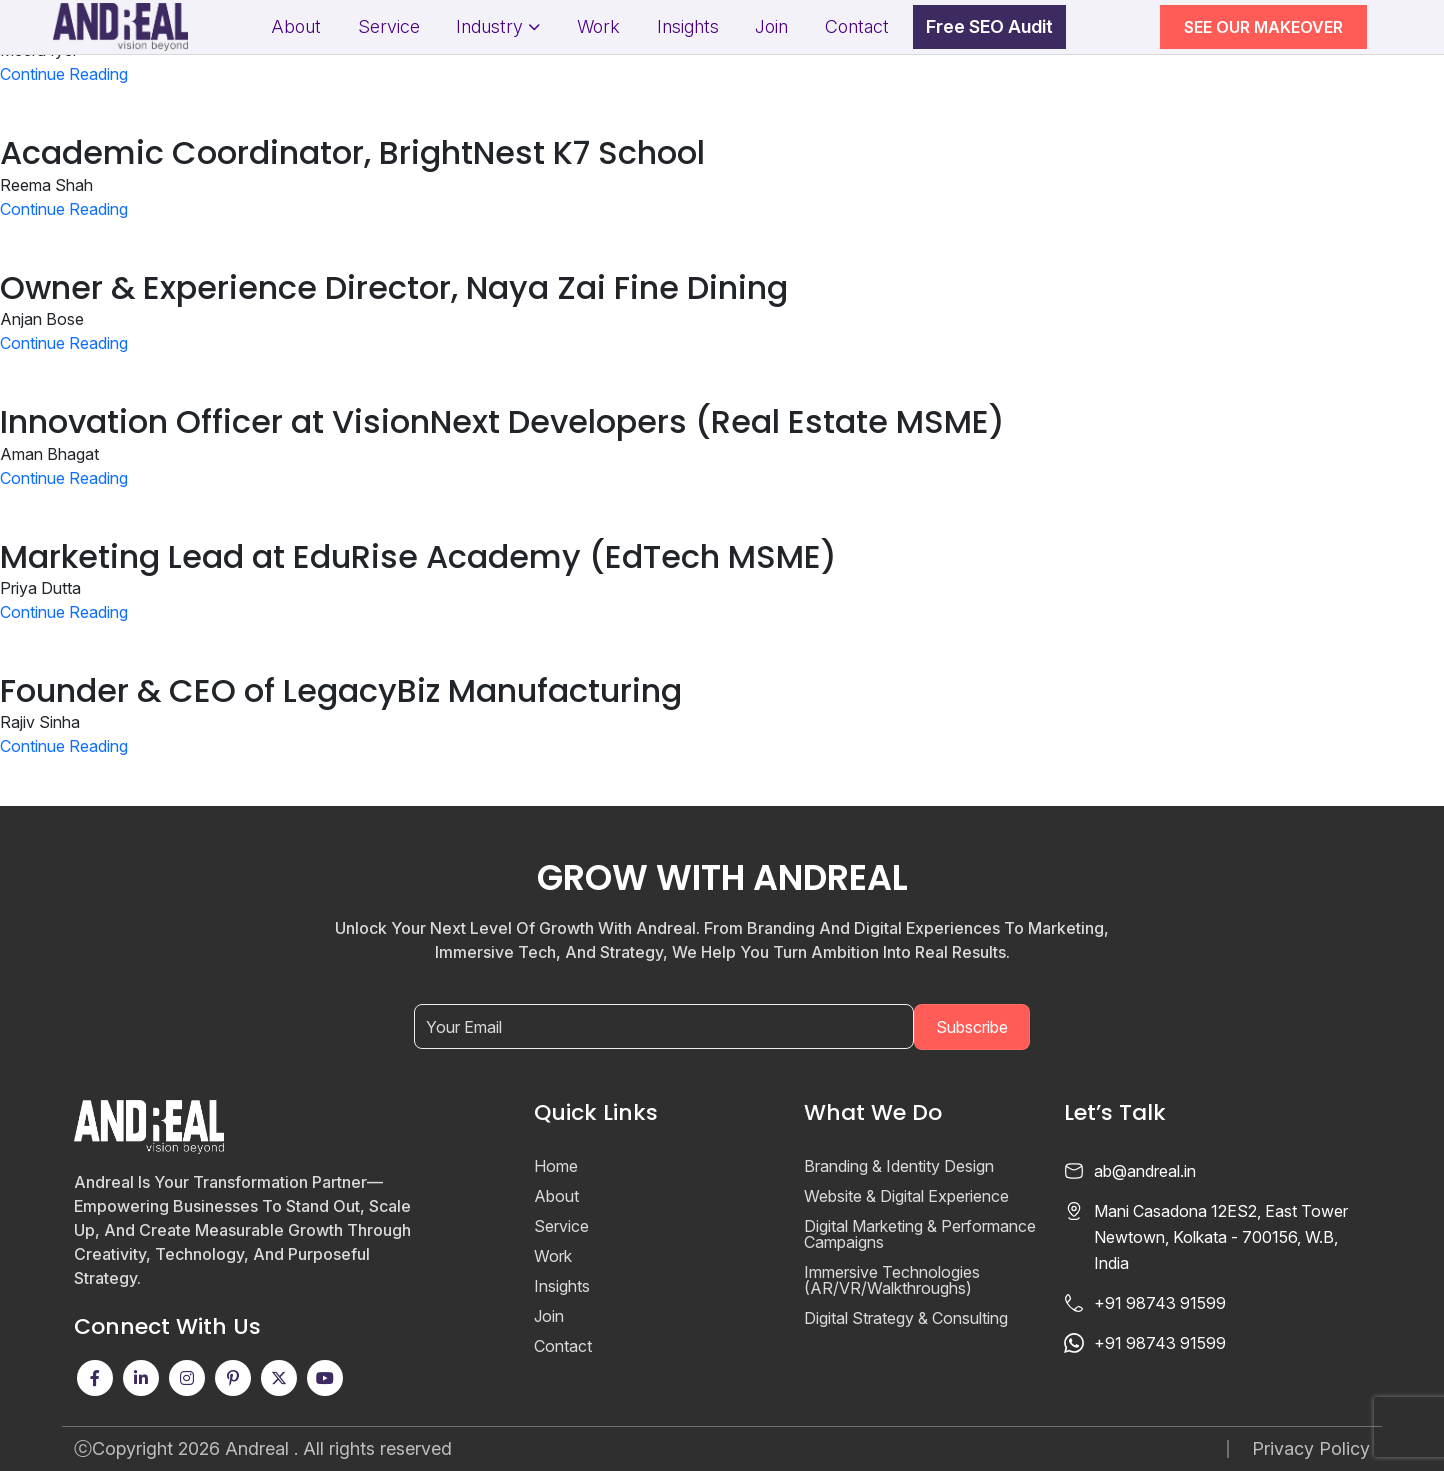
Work (598, 27)
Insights (688, 27)
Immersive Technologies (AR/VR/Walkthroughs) (892, 1280)
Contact (857, 27)
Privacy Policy (1311, 1449)
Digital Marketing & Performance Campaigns (920, 1234)
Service (389, 27)
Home (556, 1166)
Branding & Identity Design (899, 1166)
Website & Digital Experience (906, 1196)
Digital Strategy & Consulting (906, 1318)
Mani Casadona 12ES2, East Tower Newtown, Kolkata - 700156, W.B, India (1221, 1237)
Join (771, 27)
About (296, 27)
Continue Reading (64, 74)
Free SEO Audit (989, 27)
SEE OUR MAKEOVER (1263, 27)
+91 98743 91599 (1160, 1303)
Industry (489, 27)
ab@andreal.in (1145, 1171)
